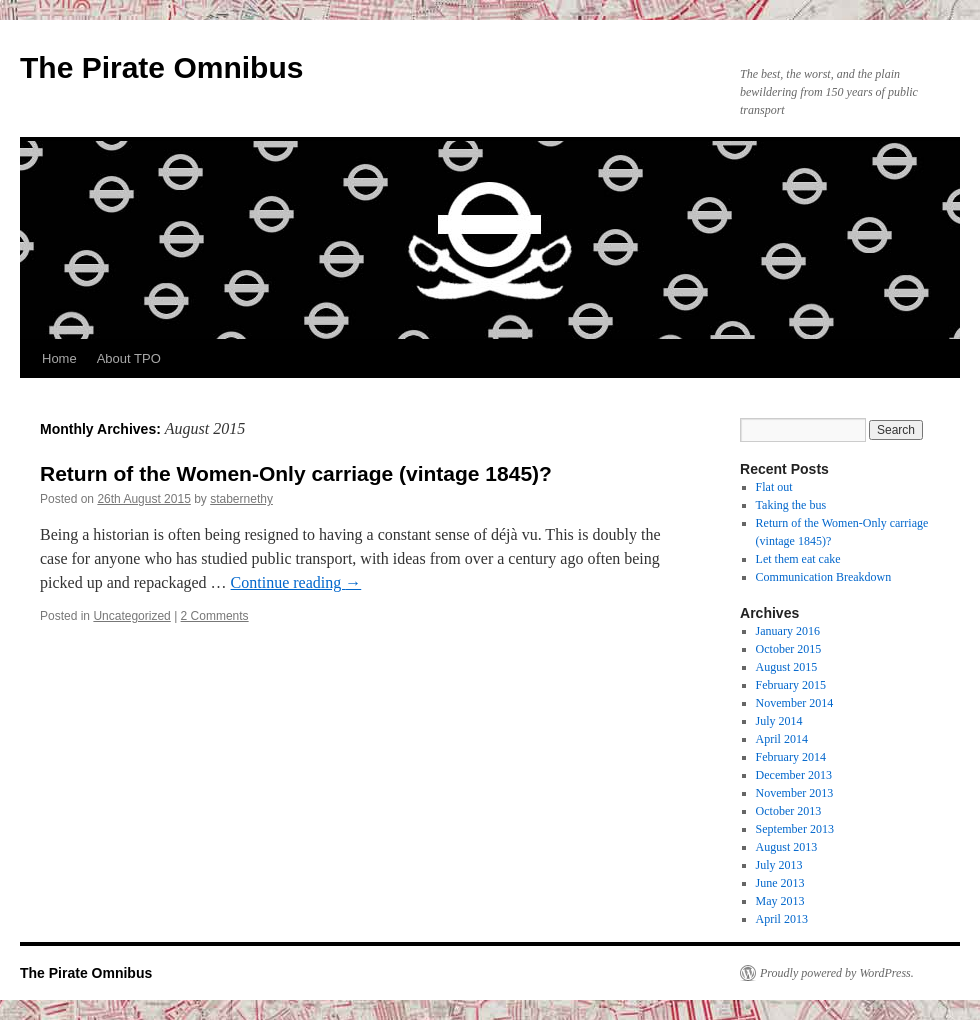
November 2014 (795, 703)
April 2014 (782, 739)
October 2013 (789, 811)
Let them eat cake (798, 559)
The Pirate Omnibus (161, 67)
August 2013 (787, 847)
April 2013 (782, 919)
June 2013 (780, 883)
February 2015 (791, 685)
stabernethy (241, 499)
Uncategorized (131, 616)
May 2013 (780, 901)
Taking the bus (791, 505)
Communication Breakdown (824, 577)
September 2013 (795, 829)
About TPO (129, 358)
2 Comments (215, 616)
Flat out (774, 487)
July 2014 (779, 721)
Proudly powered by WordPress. (837, 973)
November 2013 (795, 793)
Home (59, 358)
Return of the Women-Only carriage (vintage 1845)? (296, 473)
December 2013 (794, 775)
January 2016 (788, 631)
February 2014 (791, 757)
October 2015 (789, 649)
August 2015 (787, 667)
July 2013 (779, 865)
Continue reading (296, 582)
